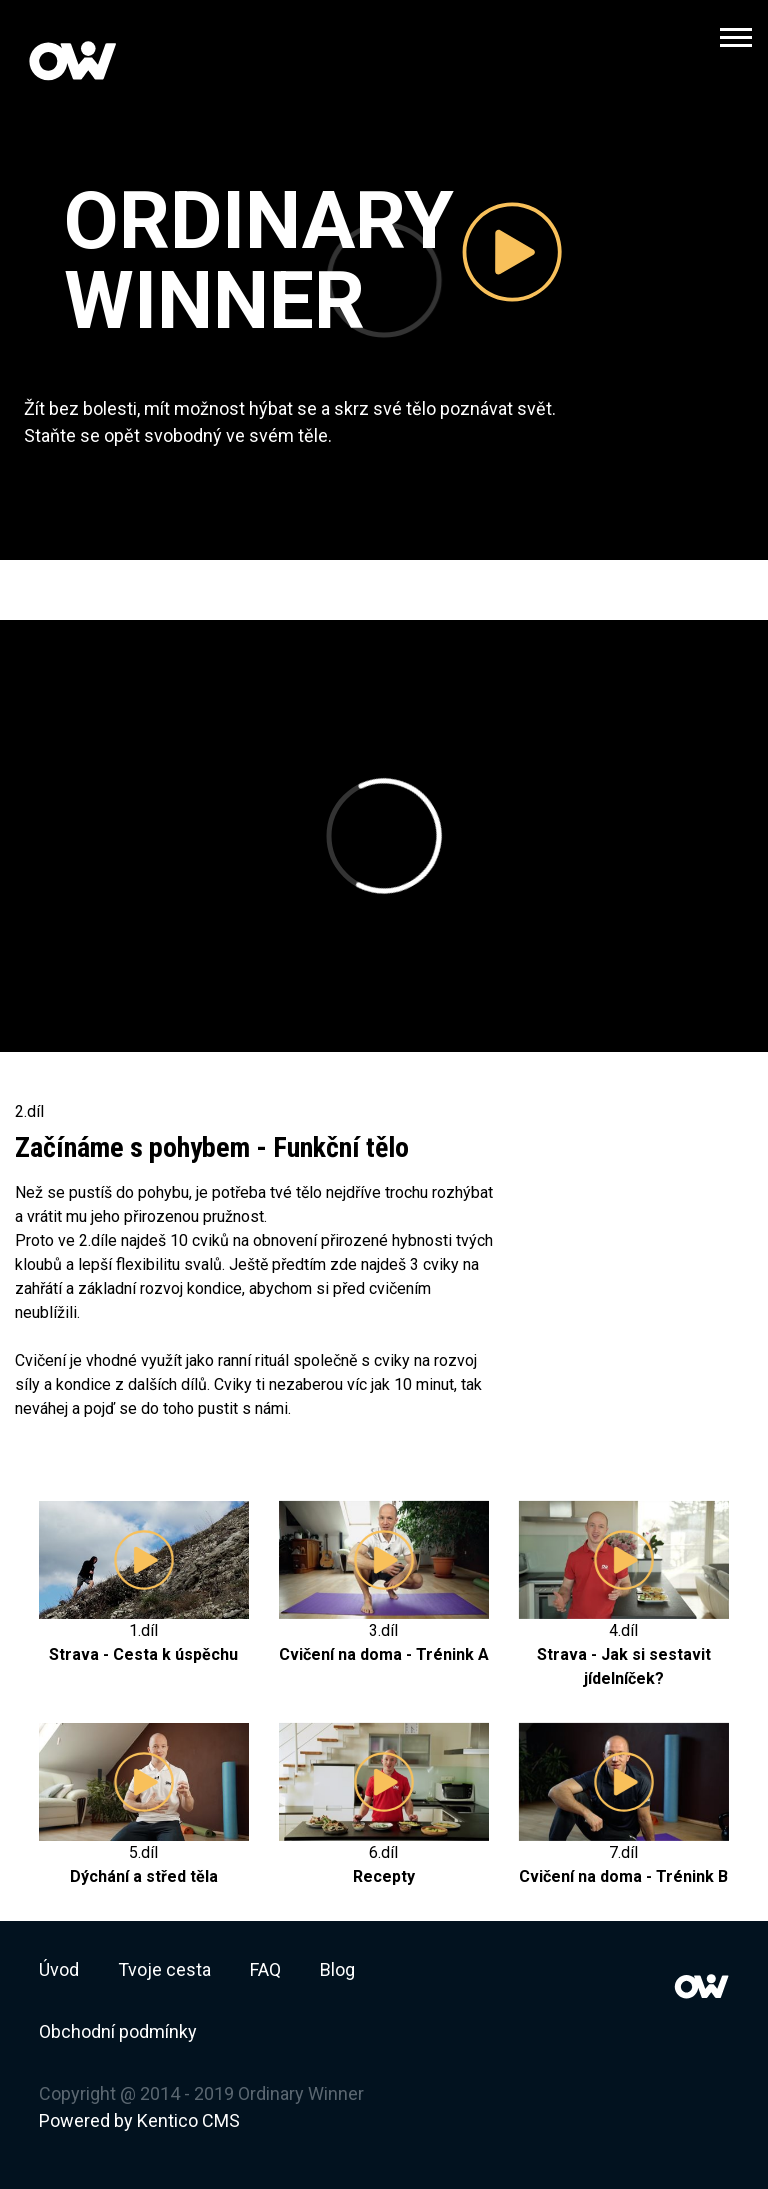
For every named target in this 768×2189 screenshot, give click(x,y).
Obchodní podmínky (118, 2031)
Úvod (59, 1969)
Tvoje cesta (164, 1969)
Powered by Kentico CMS (139, 2120)
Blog (337, 1969)
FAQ (265, 1969)
